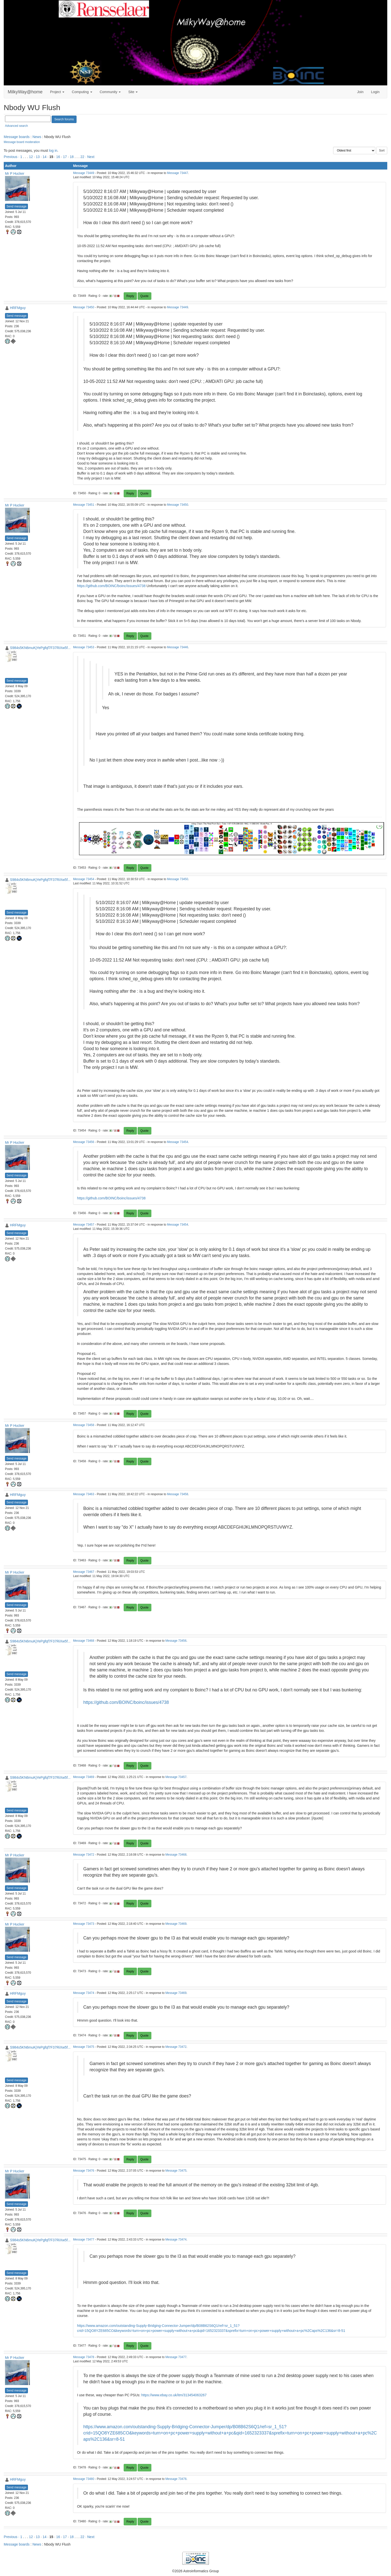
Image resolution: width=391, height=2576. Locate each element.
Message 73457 (83, 1224)
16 (58, 157)
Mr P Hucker (14, 173)
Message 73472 (83, 1854)
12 (31, 157)
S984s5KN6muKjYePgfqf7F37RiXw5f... (40, 648)
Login (375, 92)
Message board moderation (22, 142)
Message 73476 (83, 2170)
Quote (144, 296)
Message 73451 (83, 504)
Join (360, 92)
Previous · (12, 157)
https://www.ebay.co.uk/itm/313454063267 (174, 2395)
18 (72, 157)
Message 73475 (83, 2047)
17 (65, 157)
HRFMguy (18, 308)
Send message (16, 206)
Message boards (17, 137)
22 (82, 157)
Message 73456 (83, 1142)
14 (45, 157)
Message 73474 (83, 1993)
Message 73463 (83, 1494)
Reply (130, 296)
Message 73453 (83, 647)
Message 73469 (83, 1777)
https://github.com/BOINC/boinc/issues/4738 (111, 586)
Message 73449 (83, 173)
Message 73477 (83, 2239)
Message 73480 (83, 2479)
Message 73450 (83, 307)
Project (57, 92)
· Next (90, 157)
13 (38, 157)
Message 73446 (177, 647)
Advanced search (16, 126)
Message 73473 (83, 1924)
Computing (82, 92)
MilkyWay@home (25, 91)
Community (110, 92)
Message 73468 (83, 1640)
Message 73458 (83, 1425)
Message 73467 (83, 1572)
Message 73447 (177, 173)
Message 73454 (83, 879)
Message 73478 (83, 2357)
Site (133, 92)
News (36, 137)
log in (53, 151)
